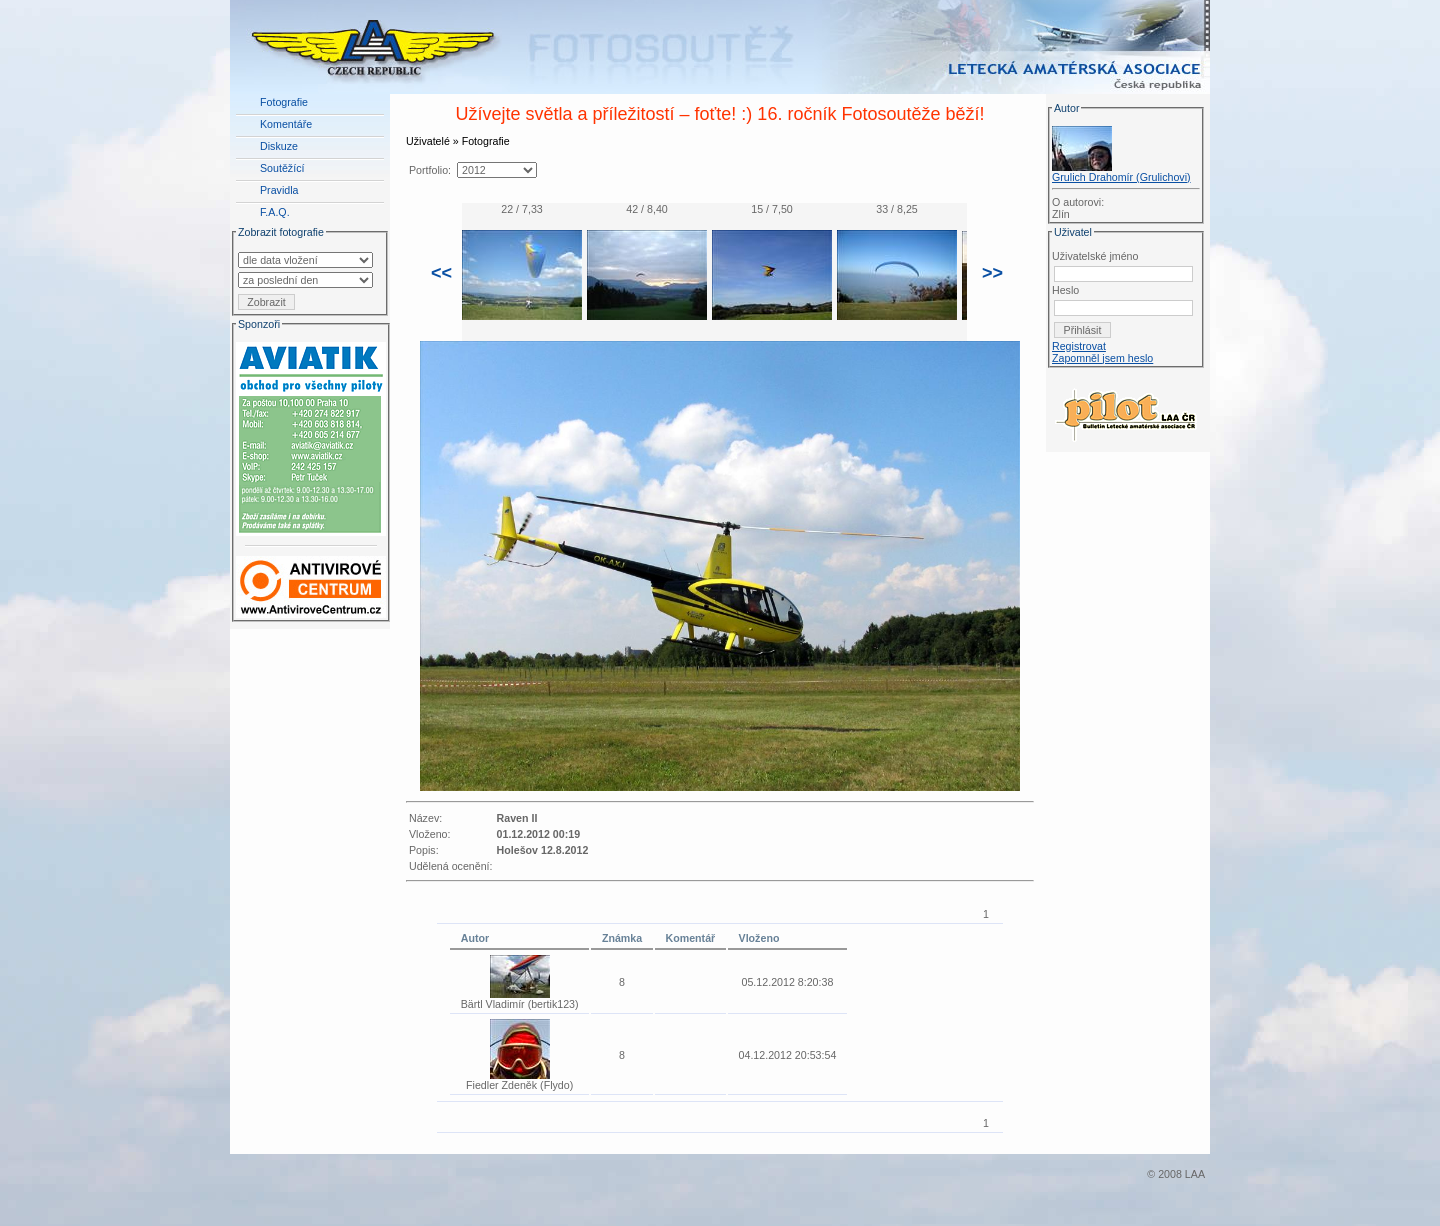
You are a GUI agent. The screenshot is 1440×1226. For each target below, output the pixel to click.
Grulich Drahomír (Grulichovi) (1121, 177)
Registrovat (1079, 346)
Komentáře (286, 124)
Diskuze (279, 146)
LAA (1195, 1174)
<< (441, 273)
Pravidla (279, 190)
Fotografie (284, 102)
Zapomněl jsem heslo (1102, 358)
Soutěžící (282, 168)
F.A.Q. (275, 212)
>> (992, 273)
